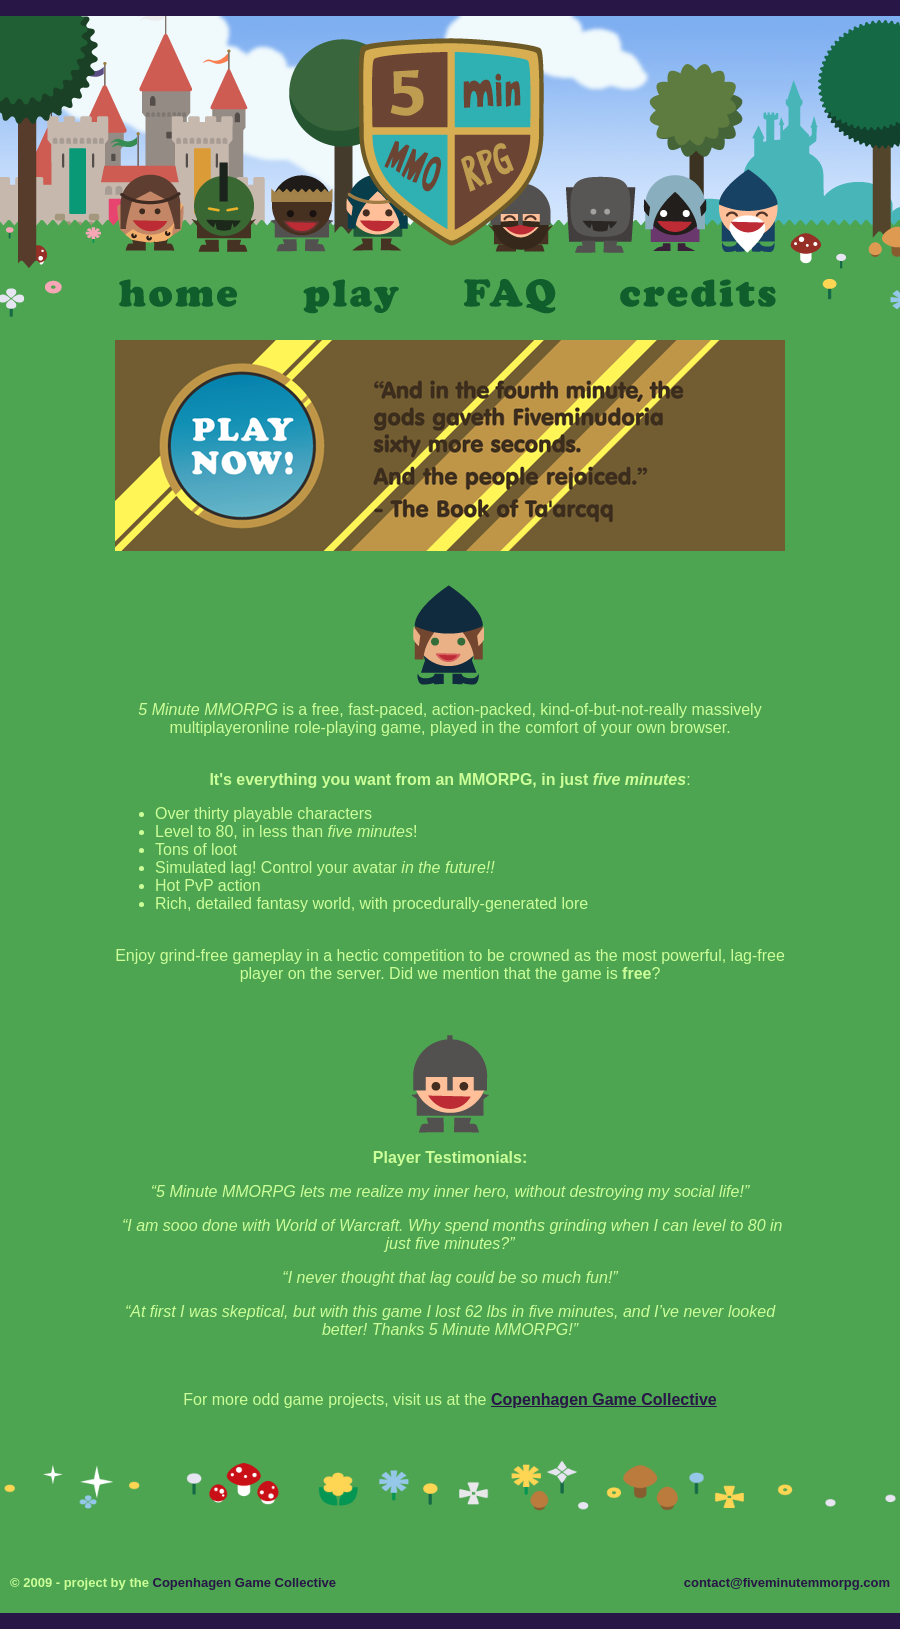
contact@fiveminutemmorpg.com (787, 1582)
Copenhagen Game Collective (604, 1399)
